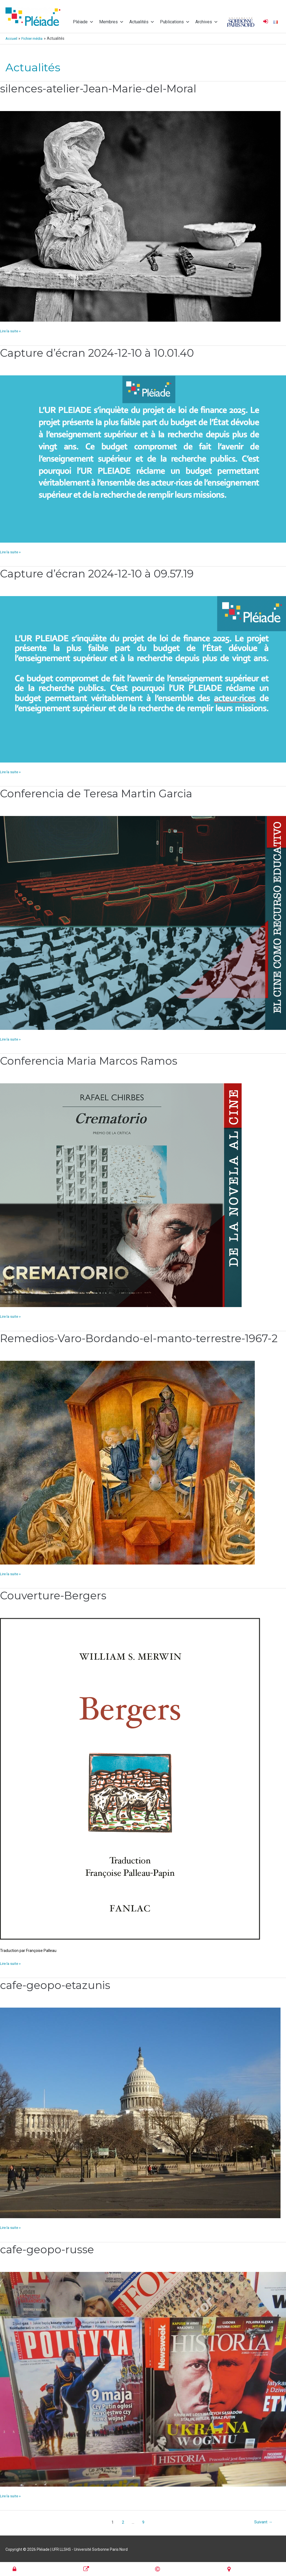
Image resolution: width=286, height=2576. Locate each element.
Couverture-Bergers (54, 1595)
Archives (206, 21)
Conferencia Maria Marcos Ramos (92, 1060)
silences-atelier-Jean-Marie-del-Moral (101, 88)
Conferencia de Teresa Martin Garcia (99, 793)
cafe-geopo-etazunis (56, 1984)
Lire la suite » (11, 330)
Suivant (263, 2521)
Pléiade (83, 21)
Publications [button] (175, 21)
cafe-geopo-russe (48, 2248)
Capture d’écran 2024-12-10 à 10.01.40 (99, 352)
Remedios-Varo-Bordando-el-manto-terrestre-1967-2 (142, 1338)
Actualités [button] (142, 21)
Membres (111, 21)
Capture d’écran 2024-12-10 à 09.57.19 (99, 573)
